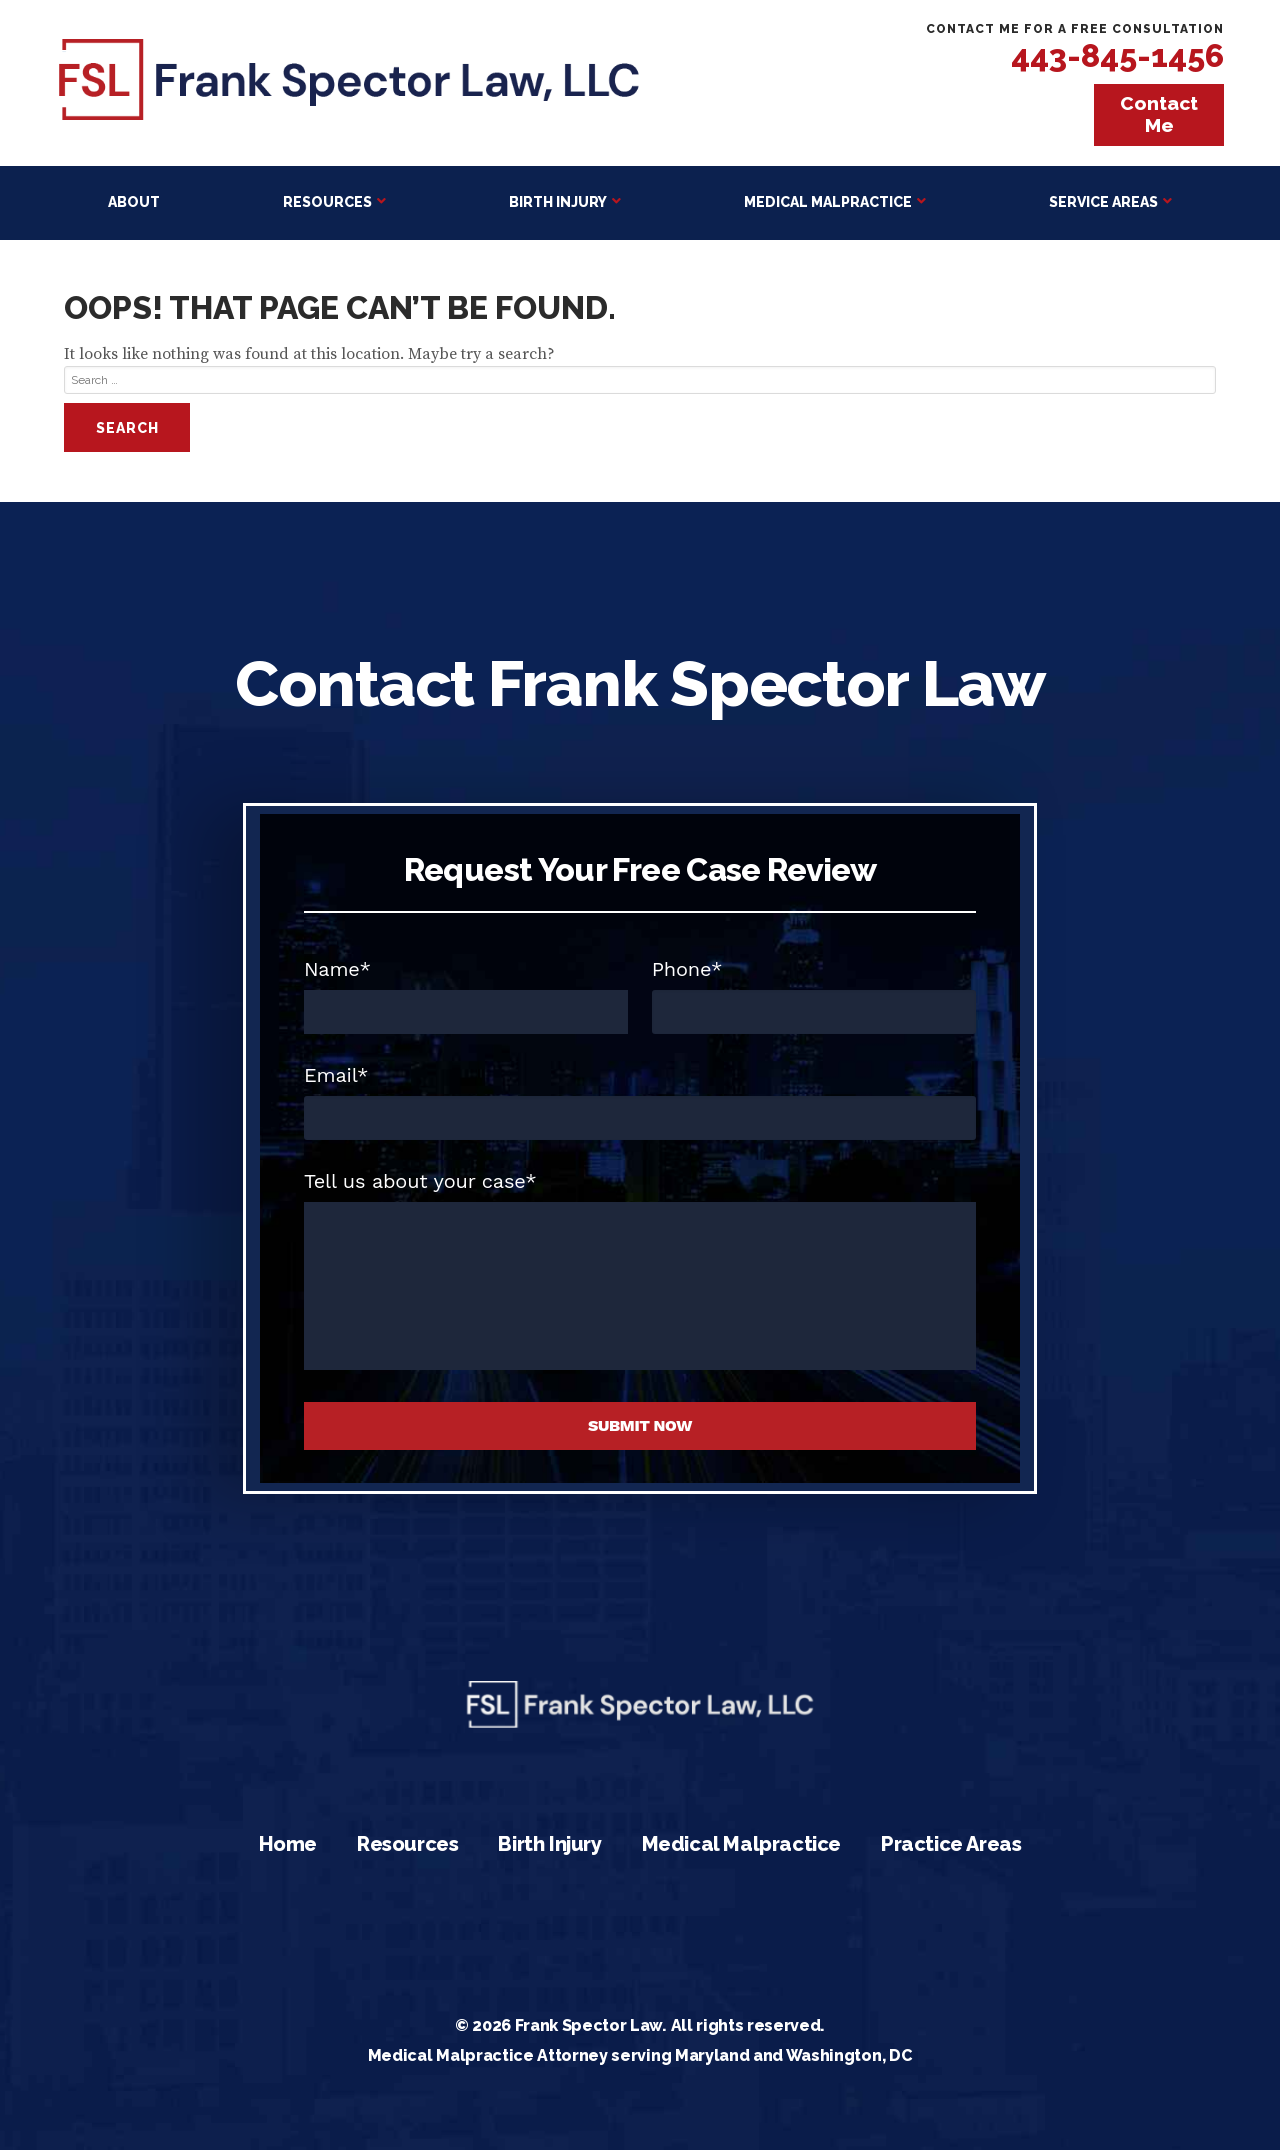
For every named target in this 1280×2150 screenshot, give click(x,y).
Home (288, 1844)
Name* (337, 969)
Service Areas (1103, 202)
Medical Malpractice (828, 202)
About (134, 202)
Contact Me (1159, 114)
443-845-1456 (1117, 55)
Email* (336, 1075)
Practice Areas (951, 1844)
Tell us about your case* (420, 1181)
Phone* (687, 969)
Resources (327, 202)
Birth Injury (558, 202)
